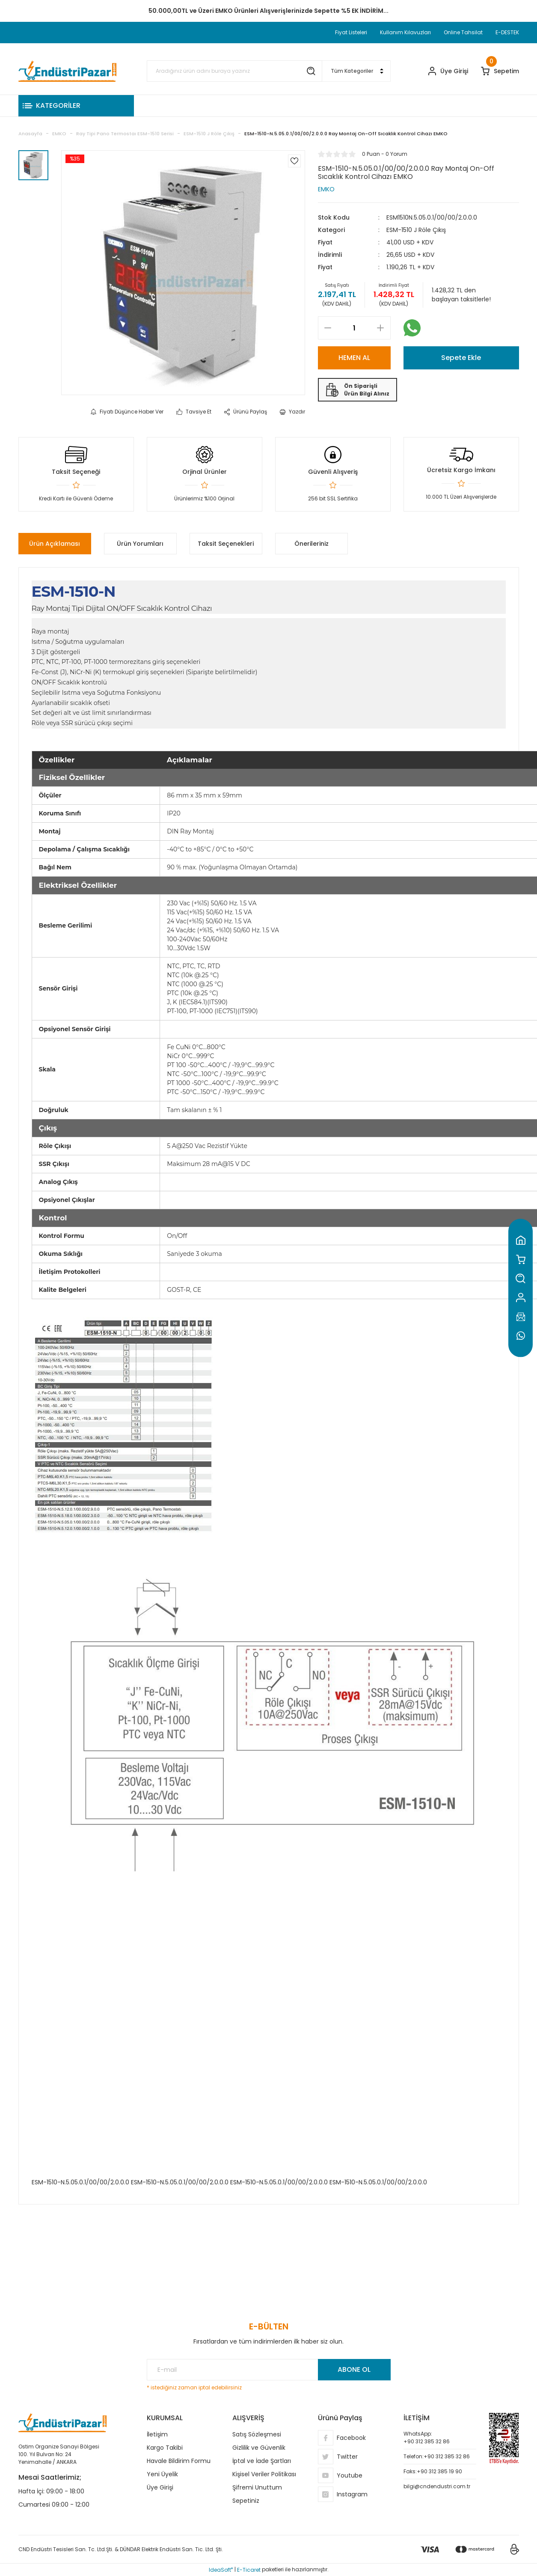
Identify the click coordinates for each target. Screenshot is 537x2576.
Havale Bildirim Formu (179, 2461)
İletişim (157, 2434)
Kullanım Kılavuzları (405, 32)
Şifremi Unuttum (257, 2487)
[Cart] (500, 71)
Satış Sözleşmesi (256, 2434)
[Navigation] (76, 105)
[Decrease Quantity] (328, 328)
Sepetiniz (245, 2500)
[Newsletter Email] (269, 2369)
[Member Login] (448, 71)
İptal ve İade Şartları (261, 2461)
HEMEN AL (354, 358)
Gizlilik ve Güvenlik (258, 2447)
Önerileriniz (311, 543)
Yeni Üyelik (162, 2474)
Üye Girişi (160, 2487)
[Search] (234, 71)
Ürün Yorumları (140, 543)
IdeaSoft (221, 2569)
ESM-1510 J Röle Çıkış (416, 230)
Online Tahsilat (463, 32)
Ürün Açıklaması (54, 543)
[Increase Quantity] (380, 328)
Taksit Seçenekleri (226, 543)
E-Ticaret (249, 2569)
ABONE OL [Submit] (354, 2369)
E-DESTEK (507, 32)
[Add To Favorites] (294, 161)
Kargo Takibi (165, 2447)
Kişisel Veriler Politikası (264, 2474)
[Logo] (67, 71)
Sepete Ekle (461, 358)
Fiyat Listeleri (351, 32)
